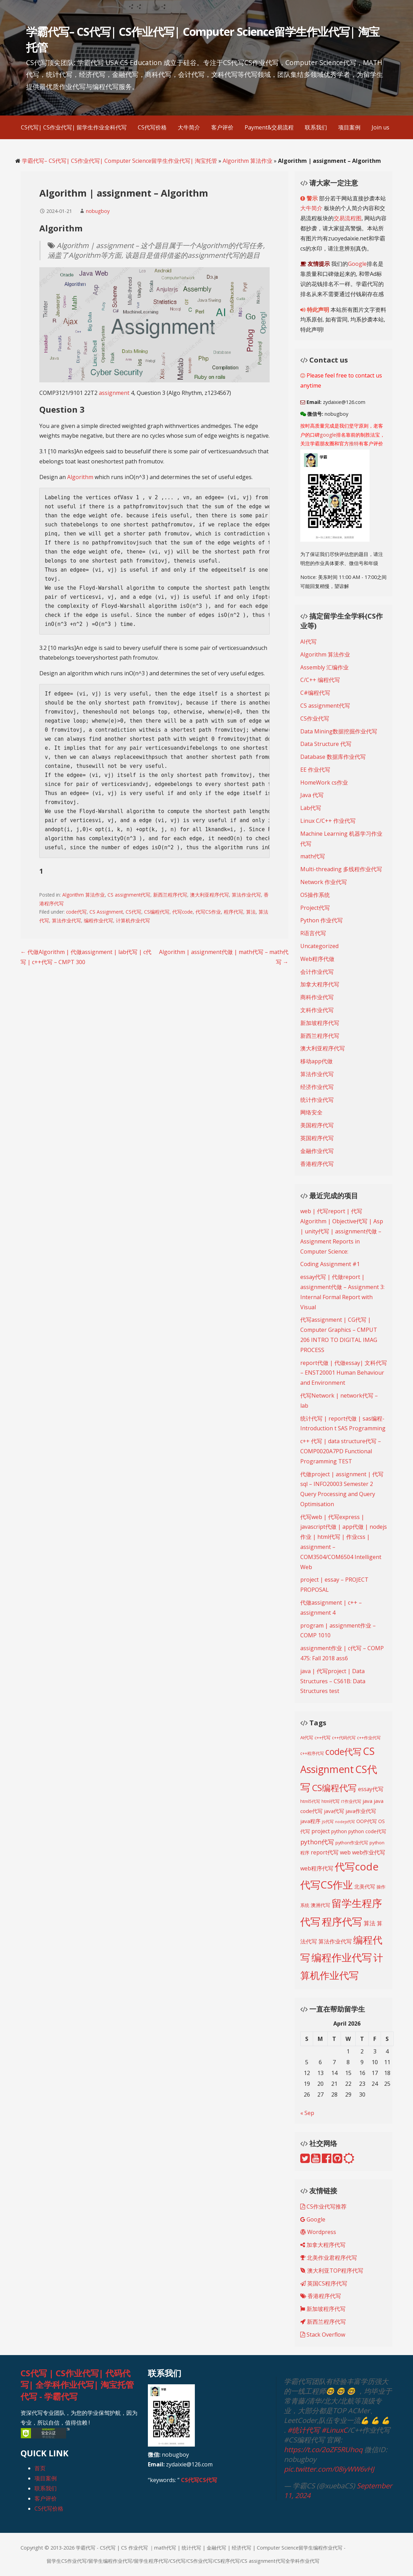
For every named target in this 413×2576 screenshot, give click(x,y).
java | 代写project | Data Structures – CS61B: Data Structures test (332, 1681)
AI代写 (308, 641)
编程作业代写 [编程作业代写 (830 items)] (341, 1957)
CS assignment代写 (129, 894)
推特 (354, 443)
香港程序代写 (317, 1164)
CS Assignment (106, 911)
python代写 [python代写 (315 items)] (317, 1842)
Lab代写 (310, 808)
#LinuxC (334, 2430)
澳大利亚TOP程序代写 (331, 2270)
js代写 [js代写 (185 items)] (328, 1821)
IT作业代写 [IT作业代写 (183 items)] (351, 1801)
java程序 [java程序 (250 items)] (310, 1821)
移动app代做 (316, 1061)
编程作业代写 (98, 920)
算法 (251, 911)
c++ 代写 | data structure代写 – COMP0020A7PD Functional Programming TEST (340, 1451)
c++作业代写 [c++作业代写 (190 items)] (369, 1738)
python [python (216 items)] (339, 1831)
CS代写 (133, 911)
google (328, 434)
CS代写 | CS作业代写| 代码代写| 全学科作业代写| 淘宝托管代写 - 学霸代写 (77, 2384)
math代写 (312, 856)
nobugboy (98, 211)
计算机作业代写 (133, 920)
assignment (115, 393)
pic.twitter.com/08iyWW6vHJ (329, 2469)
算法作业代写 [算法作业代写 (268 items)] (335, 1941)
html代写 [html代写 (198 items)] (330, 1801)
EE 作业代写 (315, 769)
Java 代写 (312, 795)
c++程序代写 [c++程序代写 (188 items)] (312, 1753)
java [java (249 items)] (367, 1800)
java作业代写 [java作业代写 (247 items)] (361, 1810)
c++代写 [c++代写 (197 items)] (323, 1737)
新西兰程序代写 (170, 894)
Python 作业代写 (321, 920)
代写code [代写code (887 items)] (357, 1867)
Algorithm (81, 477)
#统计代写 (303, 2430)
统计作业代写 (317, 1100)
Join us (380, 127)
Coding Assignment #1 (330, 1264)
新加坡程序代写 (319, 1023)
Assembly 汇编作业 (324, 667)
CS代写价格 (152, 127)
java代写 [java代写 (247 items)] (334, 1810)
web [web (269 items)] (345, 1852)
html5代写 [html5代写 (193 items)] (310, 1801)
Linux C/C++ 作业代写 (328, 821)
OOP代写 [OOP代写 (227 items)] (366, 1821)
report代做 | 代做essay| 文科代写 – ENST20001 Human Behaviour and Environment (343, 1373)
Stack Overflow (322, 2334)
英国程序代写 (317, 1138)
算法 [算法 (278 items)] (369, 1923)
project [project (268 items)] (320, 1831)
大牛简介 (189, 127)
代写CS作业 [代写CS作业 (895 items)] (326, 1885)
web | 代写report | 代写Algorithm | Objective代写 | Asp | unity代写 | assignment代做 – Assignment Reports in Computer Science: (341, 1231)
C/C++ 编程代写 (320, 680)
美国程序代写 (317, 1125)
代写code (182, 911)
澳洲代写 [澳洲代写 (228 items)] (320, 1905)
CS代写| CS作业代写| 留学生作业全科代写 (74, 127)
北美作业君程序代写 (328, 2257)
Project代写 (315, 908)
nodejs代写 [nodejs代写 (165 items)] (345, 1821)
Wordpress (318, 2232)
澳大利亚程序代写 (209, 894)
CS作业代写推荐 (323, 2206)
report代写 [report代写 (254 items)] (325, 1852)
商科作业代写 (317, 997)
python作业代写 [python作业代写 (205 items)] (351, 1842)
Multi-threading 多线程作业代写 (341, 869)
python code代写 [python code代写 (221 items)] (367, 1831)
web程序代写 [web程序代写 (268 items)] (316, 1868)
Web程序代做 (317, 959)
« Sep (307, 2113)
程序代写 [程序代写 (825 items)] (342, 1921)
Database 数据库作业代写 (333, 757)
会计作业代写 (317, 972)
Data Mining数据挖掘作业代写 (338, 731)
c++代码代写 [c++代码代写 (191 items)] (344, 1738)
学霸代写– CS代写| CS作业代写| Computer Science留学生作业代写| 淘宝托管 (119, 161)
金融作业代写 (317, 1151)
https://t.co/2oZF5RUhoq (323, 2449)
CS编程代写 (156, 911)
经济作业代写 (317, 1087)
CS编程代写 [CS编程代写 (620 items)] (334, 1788)
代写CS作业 (208, 911)
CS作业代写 (314, 718)
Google (357, 264)
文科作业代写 (317, 1010)
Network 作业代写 (323, 882)
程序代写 (233, 911)
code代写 (76, 911)
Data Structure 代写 (325, 744)
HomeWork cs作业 (324, 782)
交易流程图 (348, 218)
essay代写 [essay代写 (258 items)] (370, 1789)
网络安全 (311, 1112)
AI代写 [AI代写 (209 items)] (306, 1737)
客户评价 (222, 127)
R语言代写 (313, 933)
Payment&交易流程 (269, 127)
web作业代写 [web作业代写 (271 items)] (368, 1852)
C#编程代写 (315, 693)
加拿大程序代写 (319, 984)
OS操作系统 (315, 895)
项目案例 (349, 127)
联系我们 (316, 127)
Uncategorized (319, 946)
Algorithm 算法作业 (247, 161)
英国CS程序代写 (323, 2283)
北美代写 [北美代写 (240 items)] (364, 1886)
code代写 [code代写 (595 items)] (343, 1751)
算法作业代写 (246, 894)
